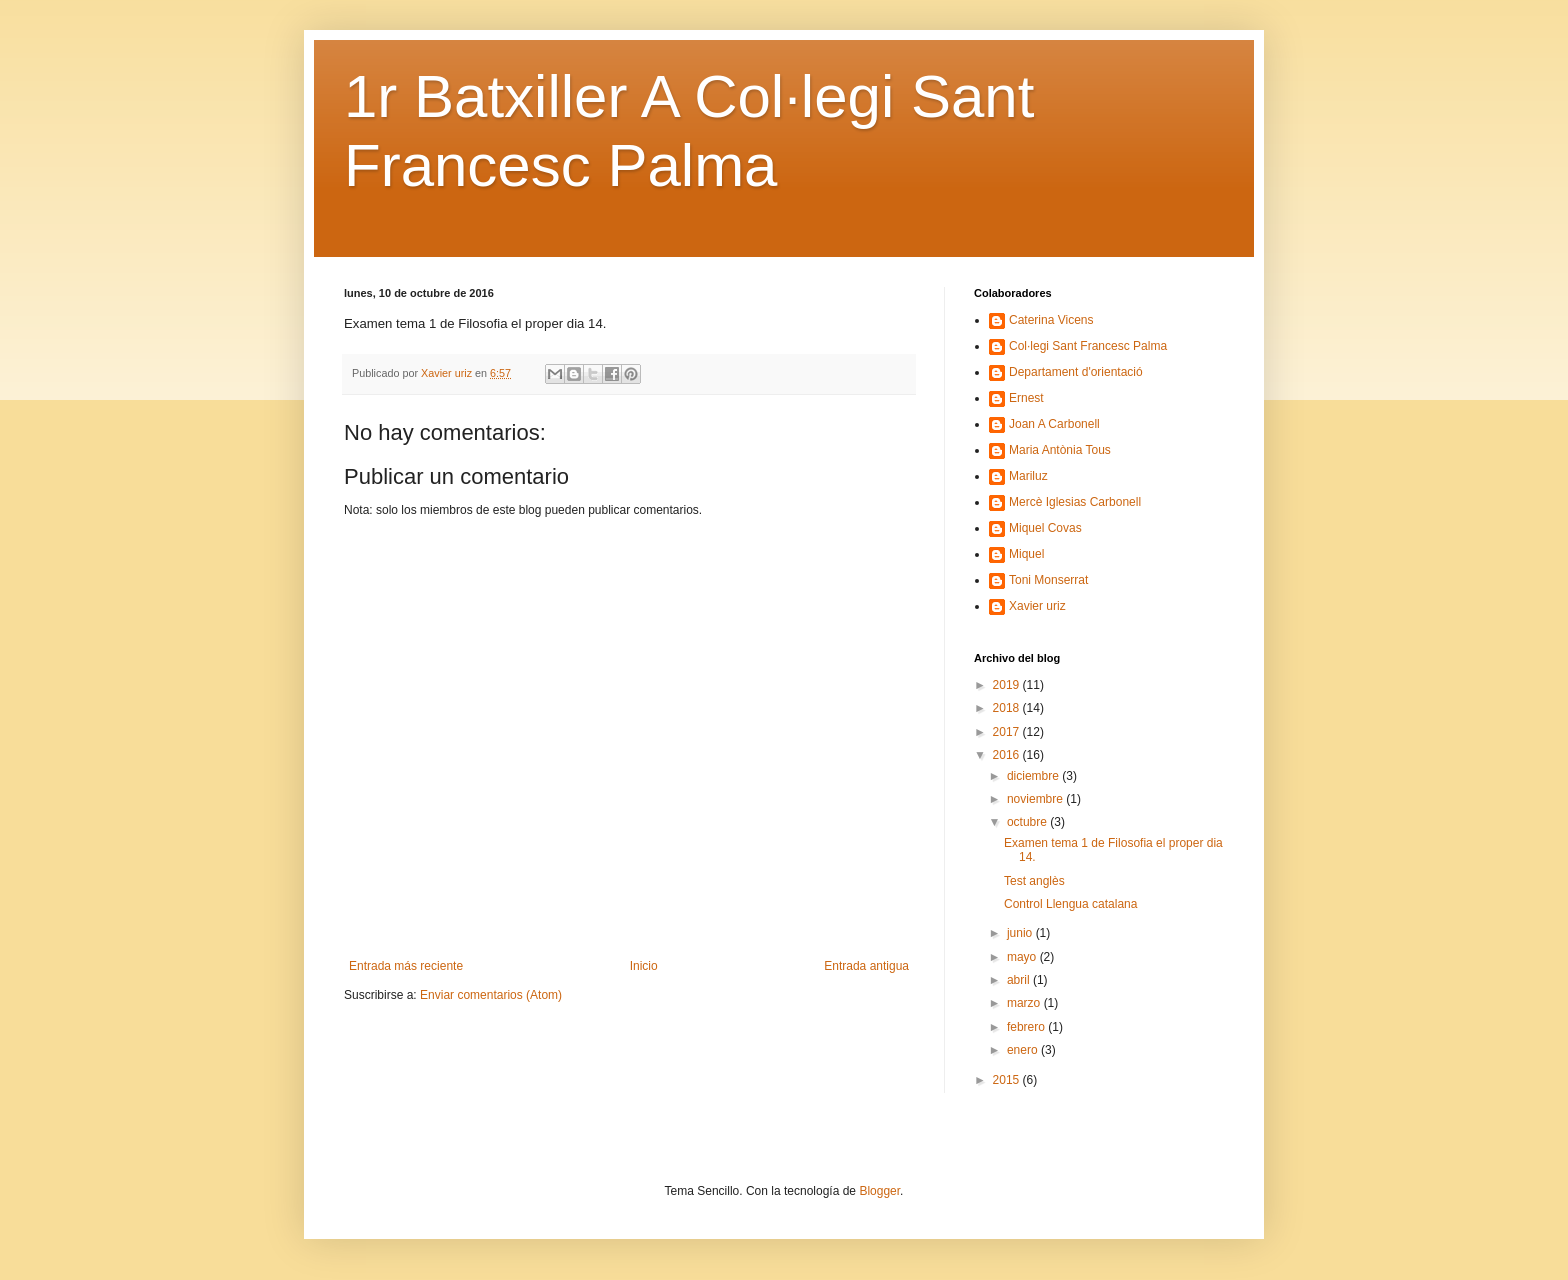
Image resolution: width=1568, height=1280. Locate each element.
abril (1020, 980)
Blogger (879, 1191)
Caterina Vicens (1051, 320)
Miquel (1026, 554)
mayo (1023, 957)
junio (1021, 933)
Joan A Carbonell (1054, 424)
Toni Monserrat (1048, 580)
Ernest (1026, 398)
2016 (1008, 755)
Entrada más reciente (406, 966)
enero (1024, 1050)
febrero (1027, 1027)
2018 (1008, 708)
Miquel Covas (1045, 528)
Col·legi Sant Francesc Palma (1088, 346)
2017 (1008, 732)
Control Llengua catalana (1070, 904)
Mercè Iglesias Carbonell (1075, 502)
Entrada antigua (866, 966)
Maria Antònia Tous (1060, 450)
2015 (1008, 1080)
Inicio (644, 966)
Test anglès (1034, 881)
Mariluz (1028, 476)
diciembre (1034, 776)
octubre (1028, 822)
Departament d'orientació (1076, 372)
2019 (1008, 685)
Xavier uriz (1037, 606)
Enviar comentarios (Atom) (491, 995)
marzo (1025, 1003)
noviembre (1036, 799)
